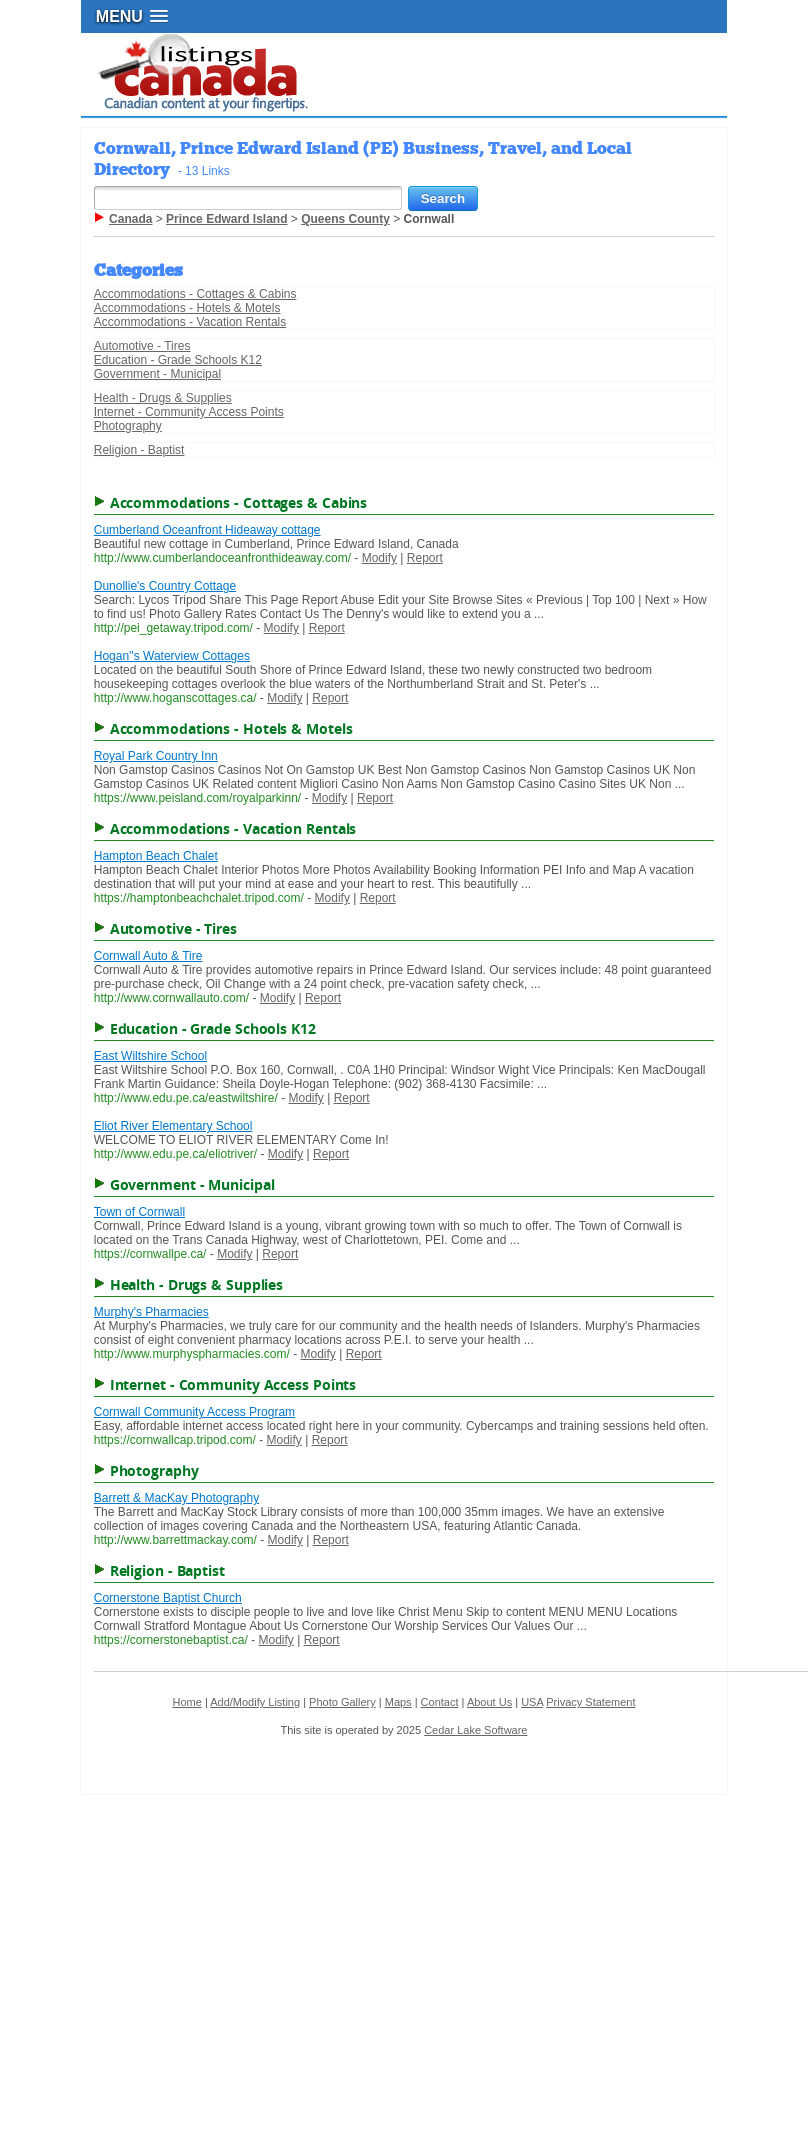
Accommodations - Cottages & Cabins (195, 294)
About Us (489, 1702)
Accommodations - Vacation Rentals (190, 322)
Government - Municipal (157, 374)
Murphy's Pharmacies (151, 1312)
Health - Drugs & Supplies (163, 398)
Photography (128, 426)
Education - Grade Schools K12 (178, 360)
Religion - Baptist (139, 450)
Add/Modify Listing (255, 1702)
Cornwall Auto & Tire (148, 956)
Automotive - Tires (142, 346)
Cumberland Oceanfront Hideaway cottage (207, 530)
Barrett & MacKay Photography (176, 1498)
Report (425, 558)
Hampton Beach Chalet (156, 856)
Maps (398, 1702)
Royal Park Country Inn (156, 756)
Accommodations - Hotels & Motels (187, 308)
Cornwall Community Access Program (194, 1412)
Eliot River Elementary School (173, 1126)
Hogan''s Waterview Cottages (172, 656)
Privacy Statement (590, 1702)
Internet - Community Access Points (189, 412)
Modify (379, 558)
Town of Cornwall (139, 1212)
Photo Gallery (342, 1702)
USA (532, 1702)
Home (186, 1702)
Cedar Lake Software (475, 1730)
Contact (440, 1702)
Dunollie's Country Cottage (165, 586)
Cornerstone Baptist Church (168, 1598)
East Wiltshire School (150, 1056)
